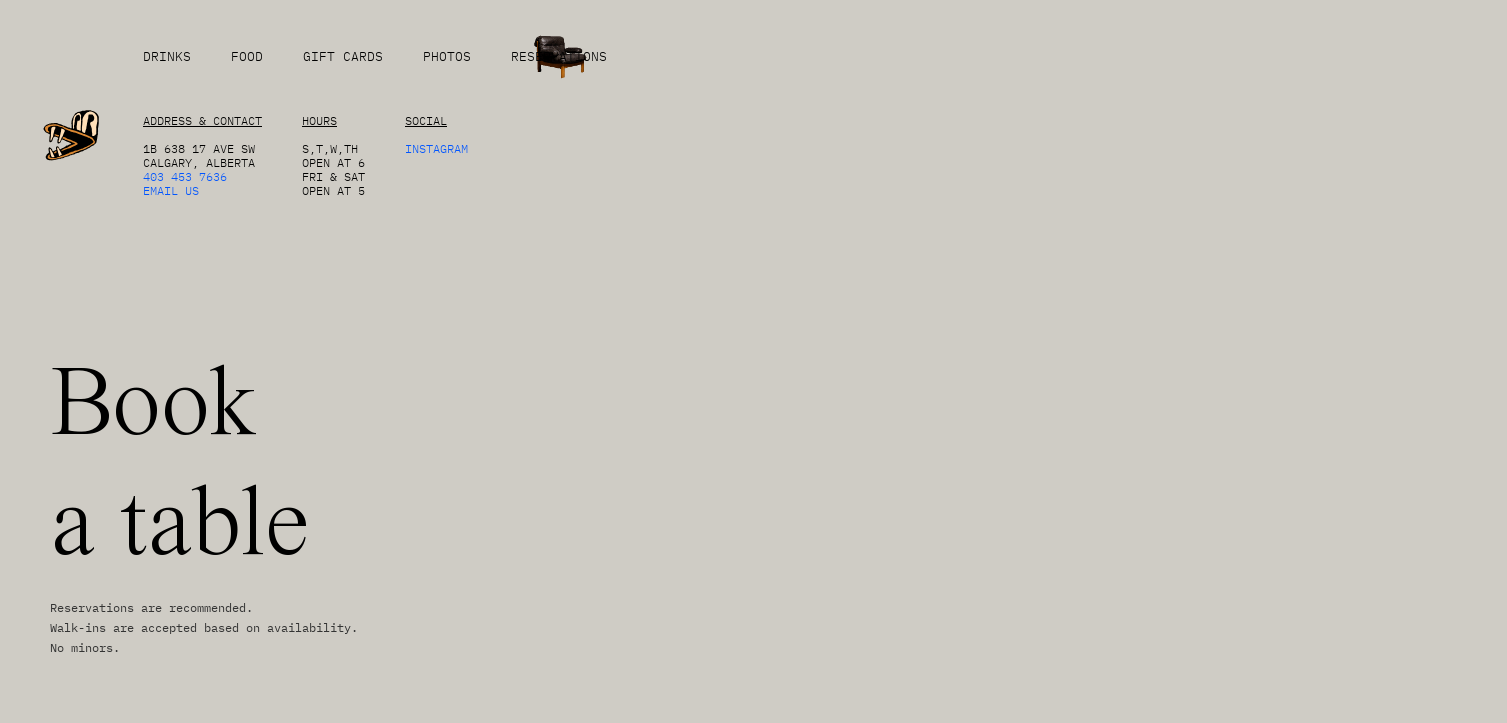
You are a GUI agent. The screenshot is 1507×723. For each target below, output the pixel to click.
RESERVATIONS (559, 56)
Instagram (436, 148)
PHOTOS (447, 56)
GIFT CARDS (343, 56)
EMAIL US (171, 190)
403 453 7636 (185, 176)
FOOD (247, 56)
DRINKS (167, 56)
